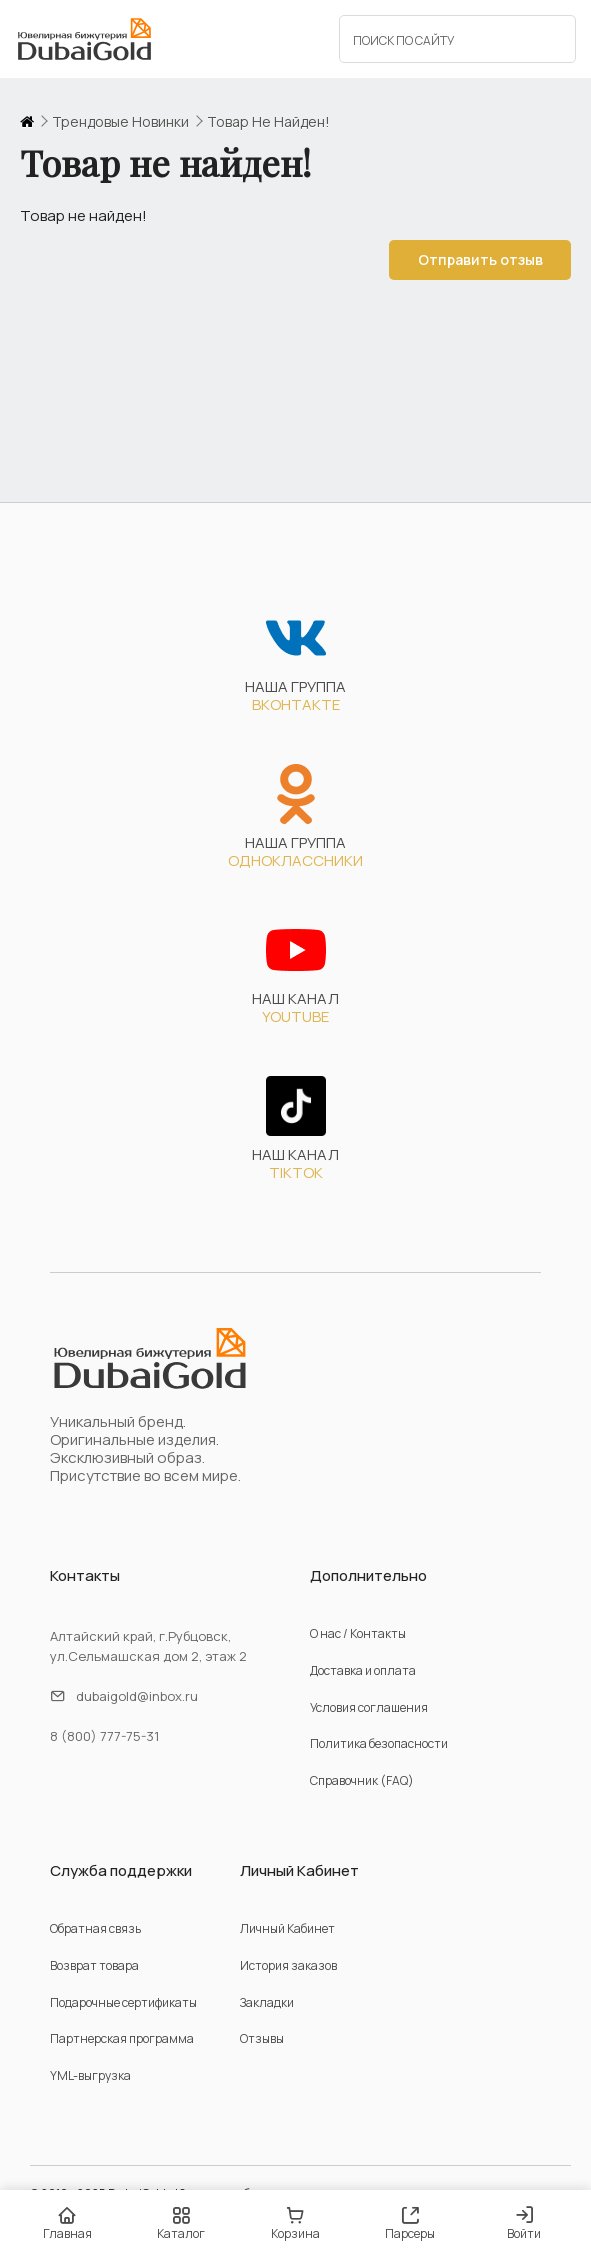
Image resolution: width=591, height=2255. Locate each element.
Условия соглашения (369, 1707)
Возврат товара (94, 1965)
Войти (524, 2224)
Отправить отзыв (478, 259)
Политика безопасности (379, 1743)
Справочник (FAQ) (362, 1780)
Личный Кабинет (287, 1928)
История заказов (288, 1965)
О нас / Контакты (358, 1633)
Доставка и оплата (363, 1670)
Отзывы (262, 2038)
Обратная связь (95, 1928)
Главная (67, 2223)
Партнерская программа (122, 2038)
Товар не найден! (268, 122)
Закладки (267, 2002)
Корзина (295, 2223)
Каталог (181, 2223)
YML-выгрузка (90, 2075)
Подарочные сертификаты (123, 2002)
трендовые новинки (120, 122)
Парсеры (410, 2223)
